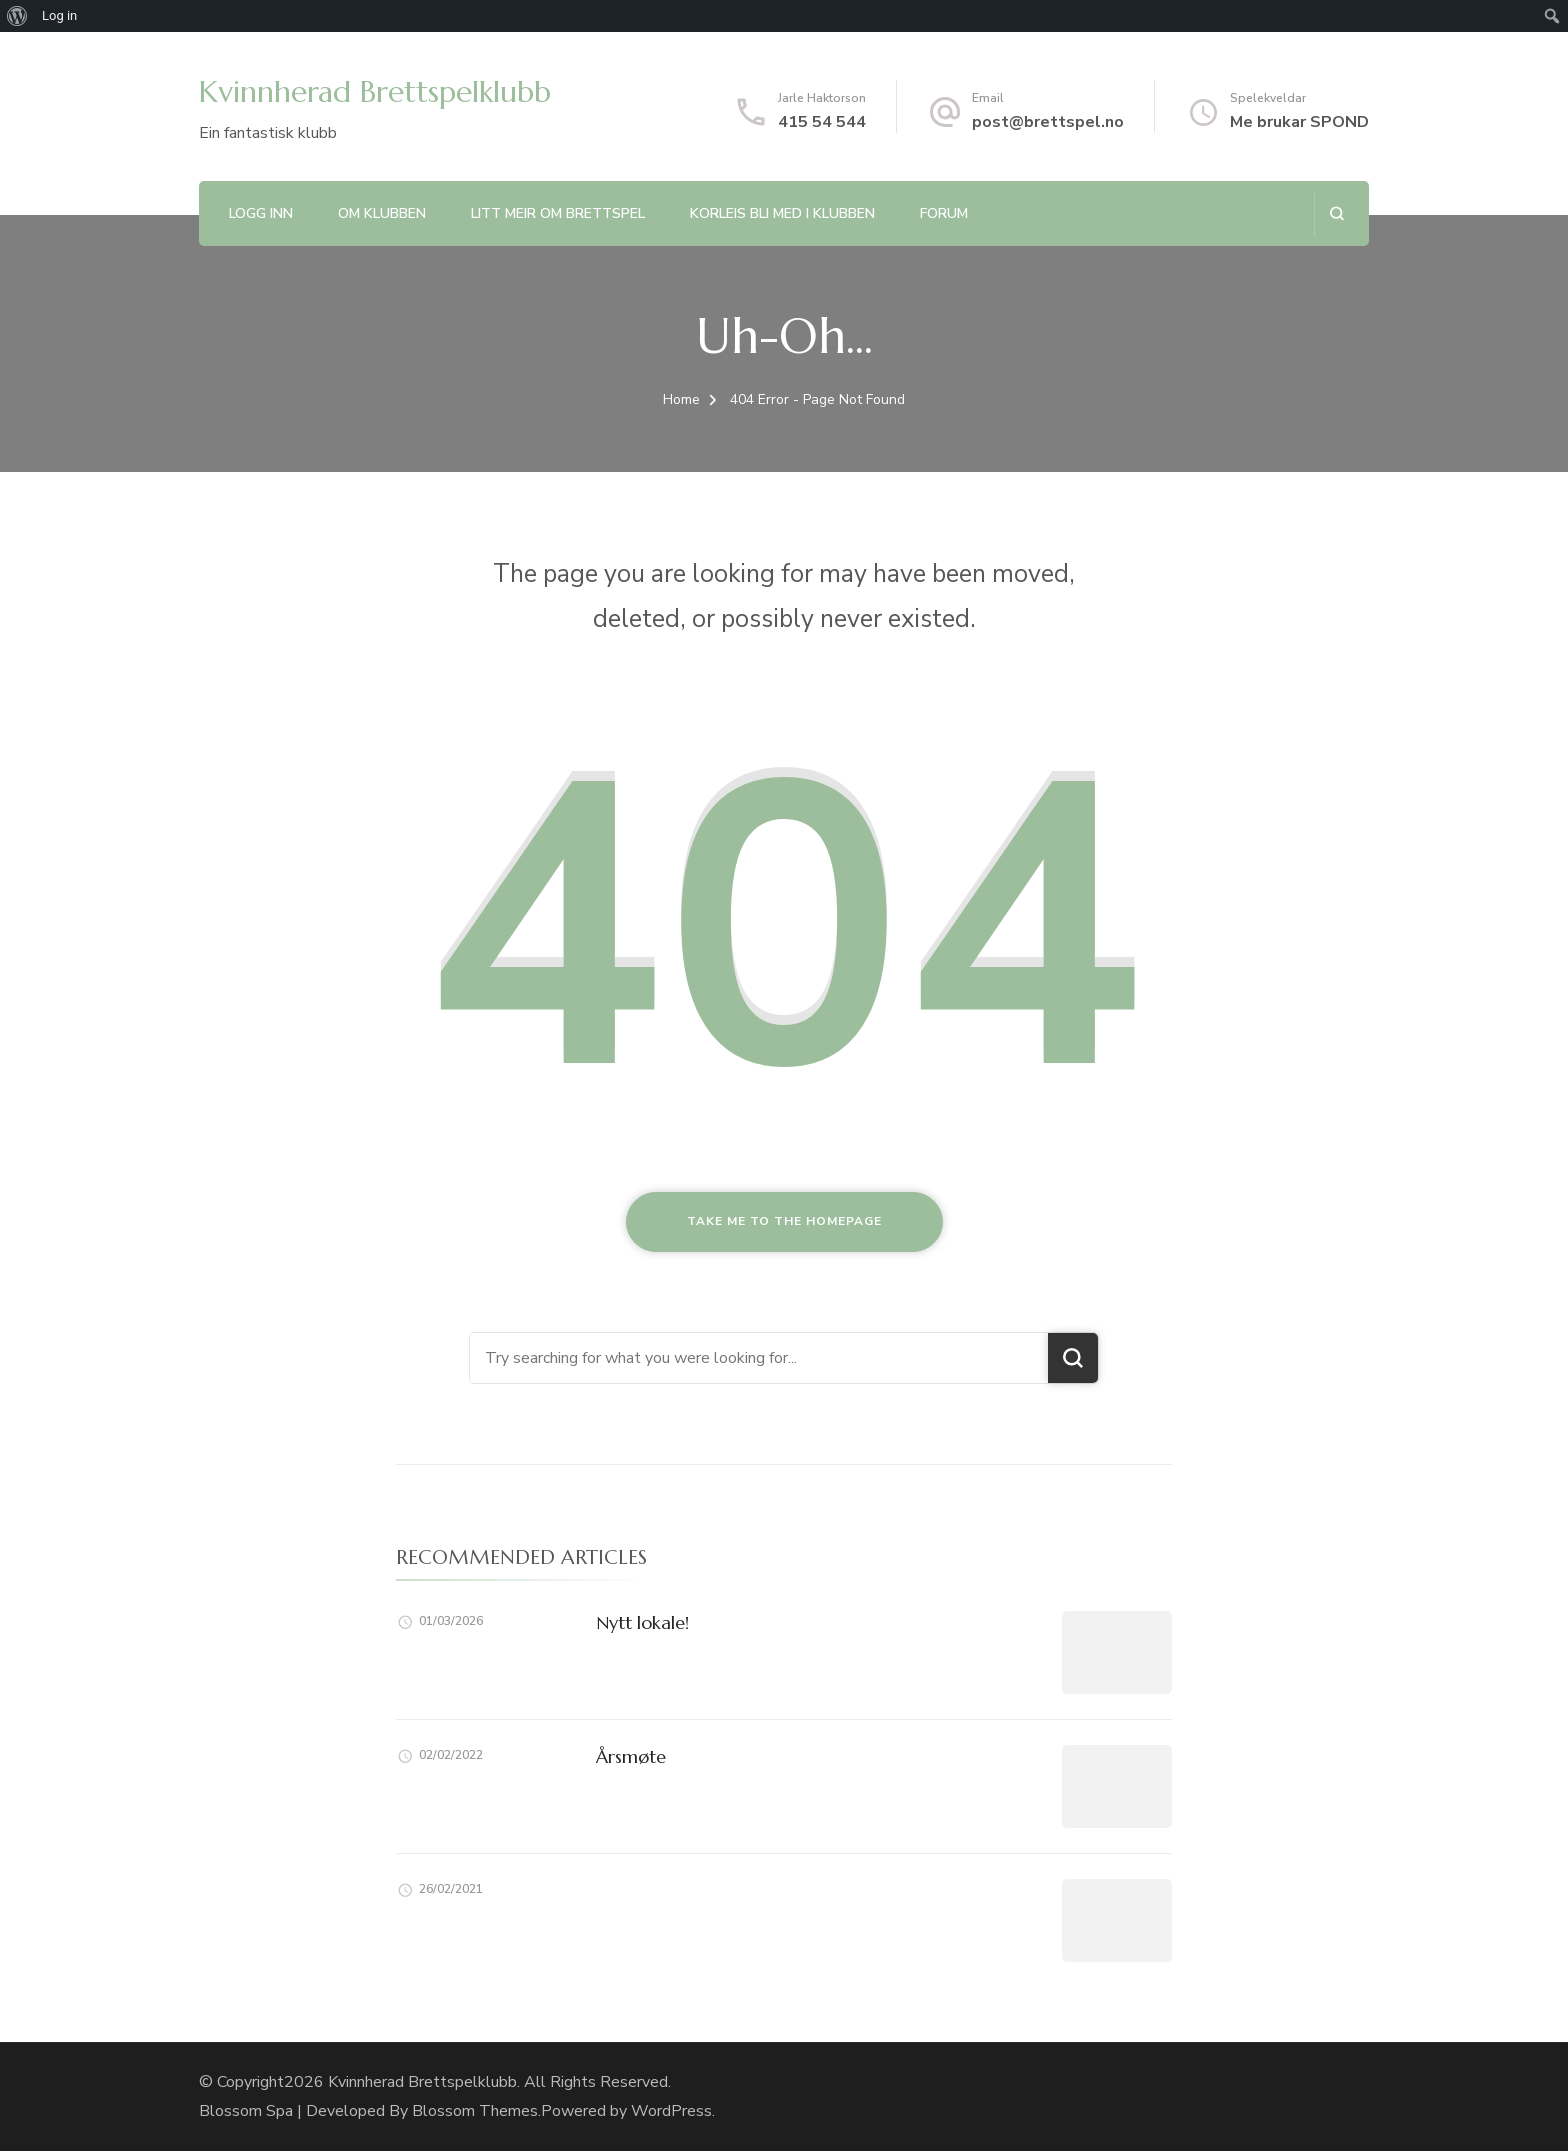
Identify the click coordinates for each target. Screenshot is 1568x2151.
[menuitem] (17, 16)
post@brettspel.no (1048, 122)
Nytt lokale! (642, 1622)
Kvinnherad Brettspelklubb (375, 91)
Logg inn (261, 213)
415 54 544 (822, 122)
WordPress (671, 2111)
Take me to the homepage (784, 1221)
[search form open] (1336, 213)
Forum (944, 213)
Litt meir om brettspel (558, 213)
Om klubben (382, 213)
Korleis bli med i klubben (782, 213)
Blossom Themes (475, 2111)
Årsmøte (631, 1756)
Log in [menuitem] (59, 15)
